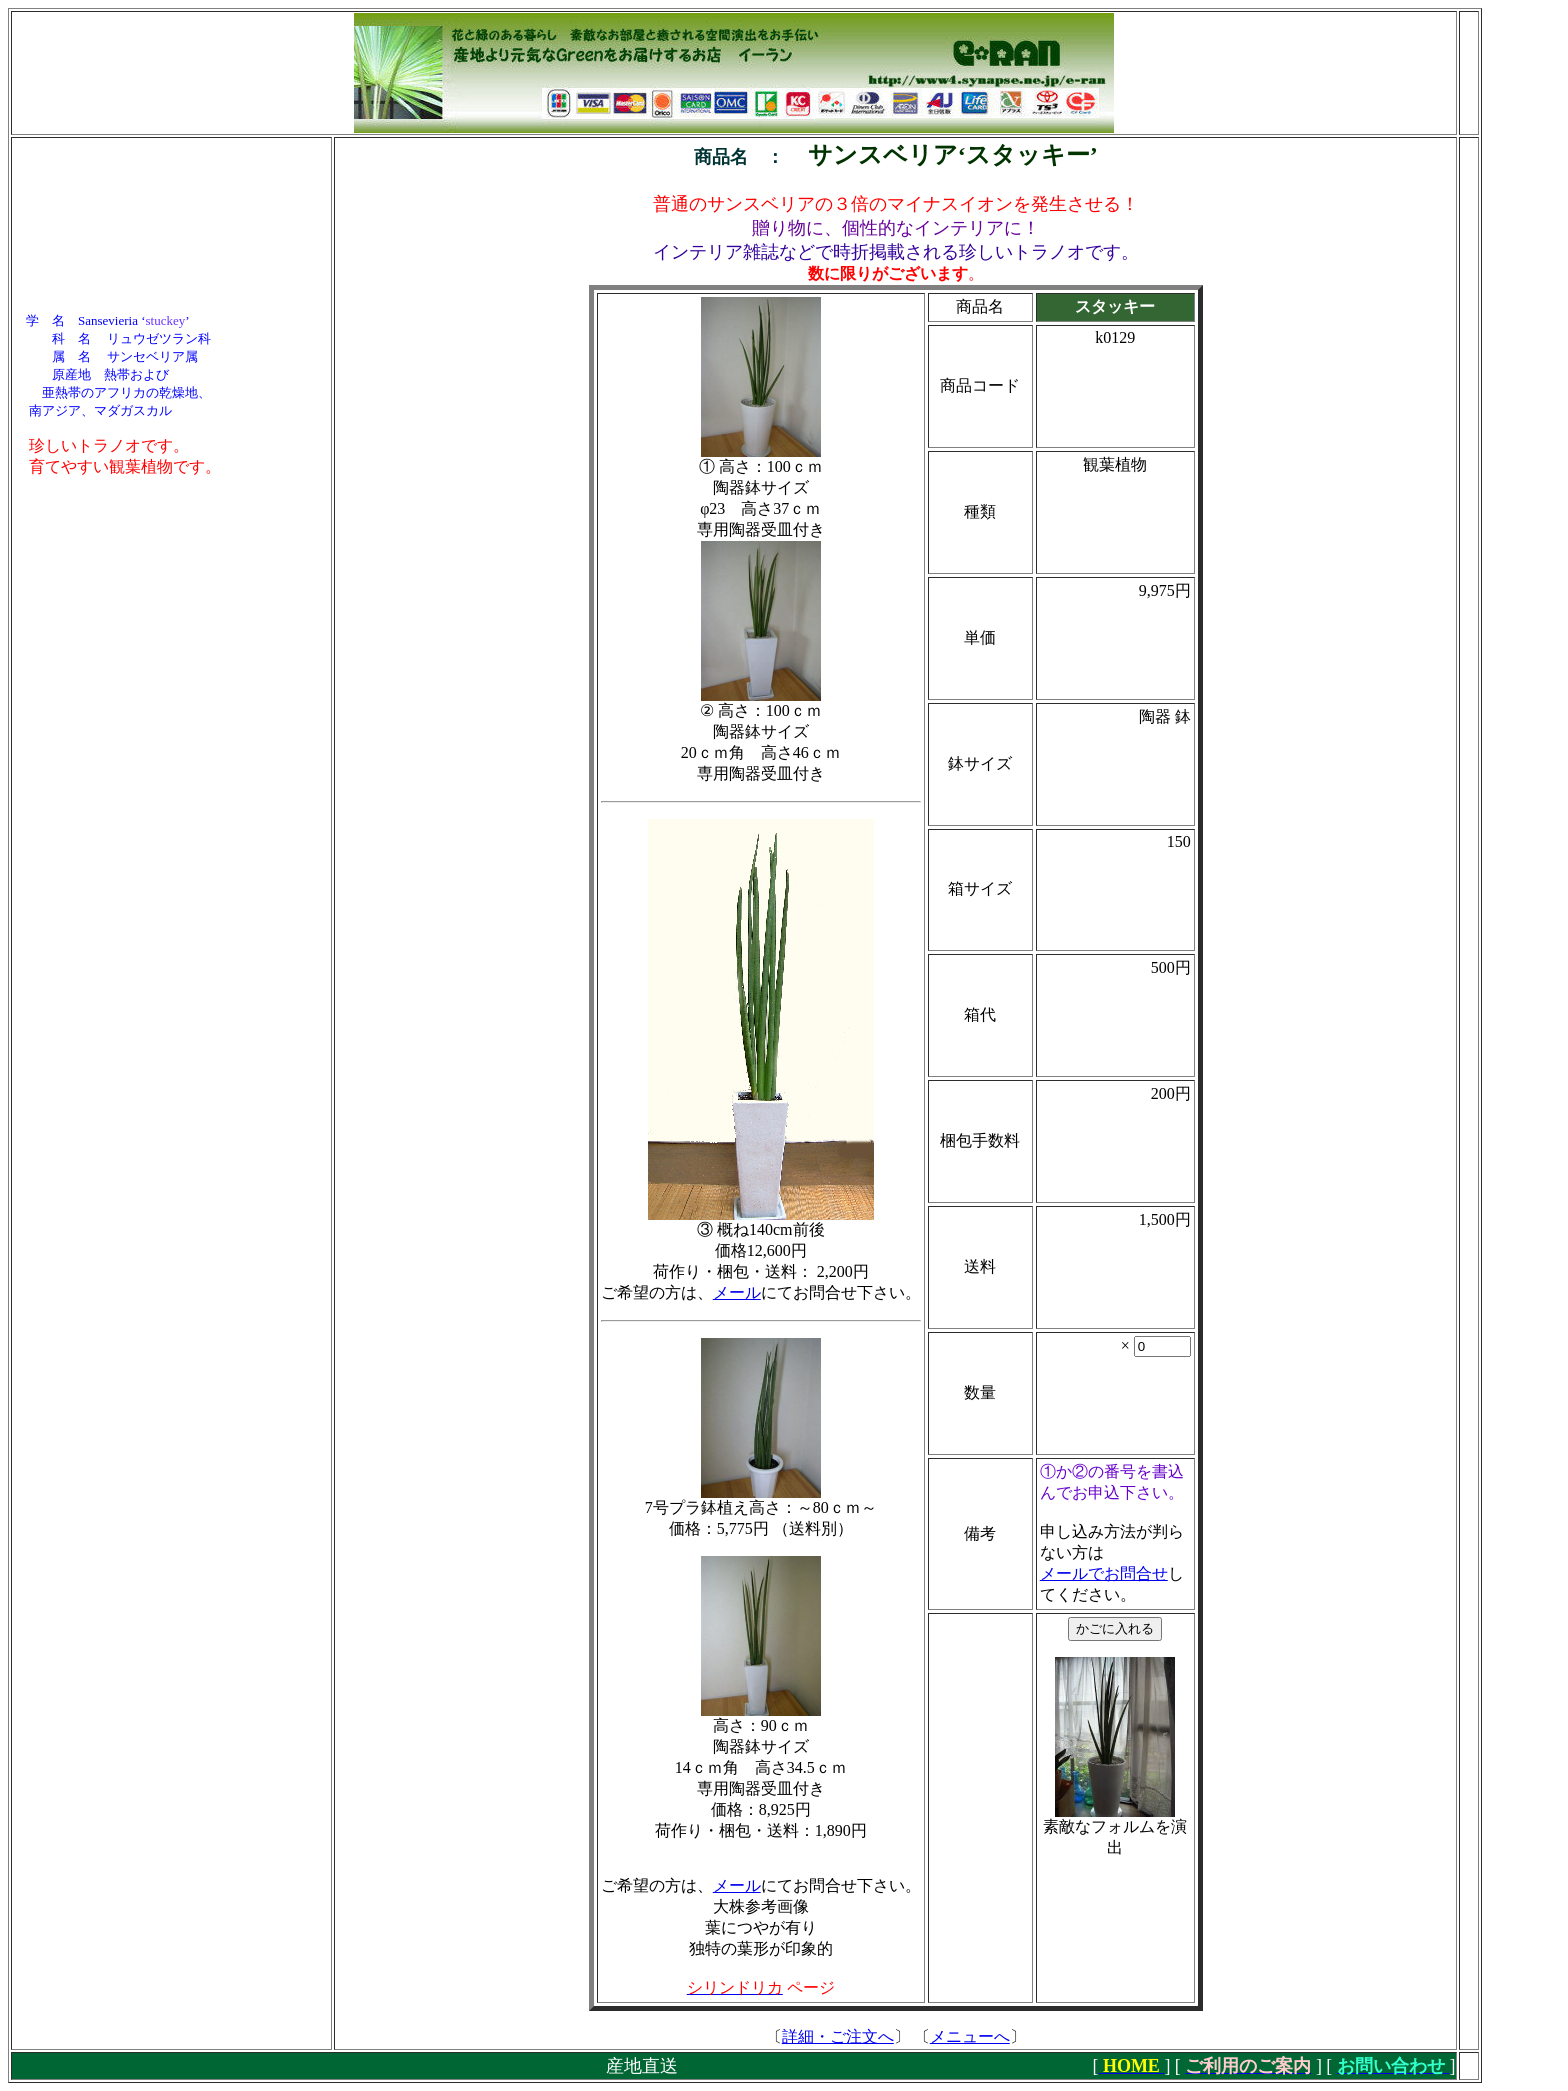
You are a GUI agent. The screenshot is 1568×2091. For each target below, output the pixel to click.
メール (737, 1292)
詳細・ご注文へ (838, 2036)
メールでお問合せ (1104, 1573)
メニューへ (970, 2036)
